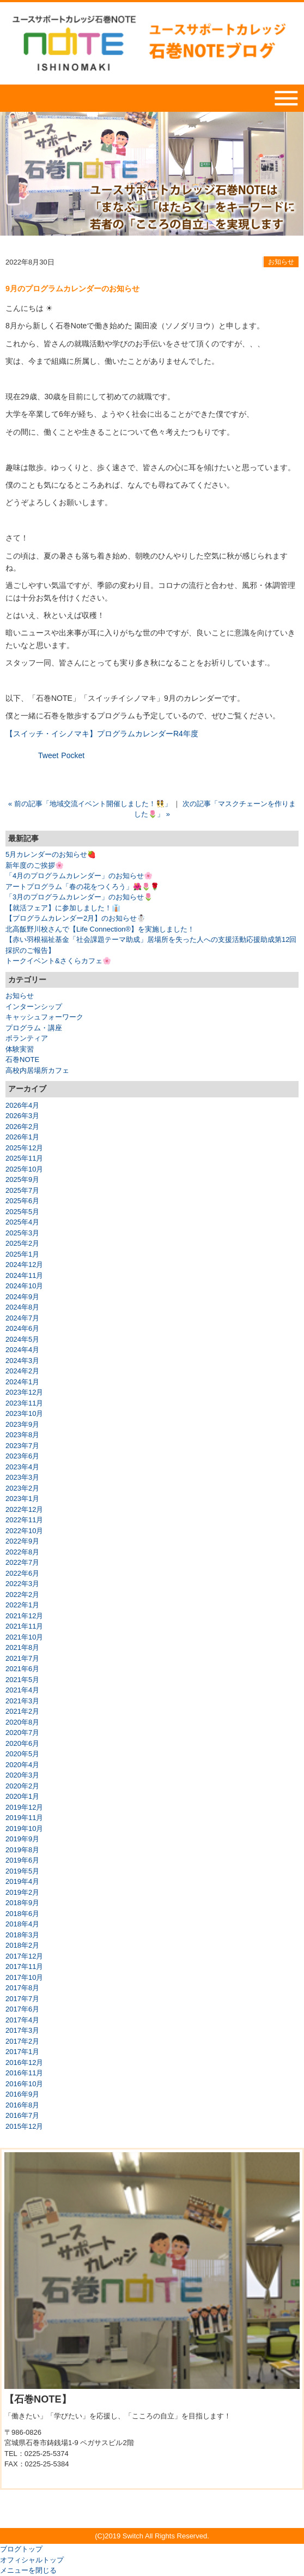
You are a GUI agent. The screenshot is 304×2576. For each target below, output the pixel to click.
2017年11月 (24, 1966)
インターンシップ (33, 1006)
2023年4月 (22, 1467)
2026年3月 (22, 1116)
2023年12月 (24, 1392)
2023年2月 (22, 1488)
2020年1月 (22, 1796)
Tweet (48, 755)
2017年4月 (22, 2020)
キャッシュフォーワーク (44, 1017)
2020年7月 (22, 1732)
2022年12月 (24, 1509)
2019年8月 (22, 1850)
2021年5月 (22, 1680)
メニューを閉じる (28, 2570)
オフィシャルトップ (32, 2560)
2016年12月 (24, 2062)
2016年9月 (22, 2094)
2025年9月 (22, 1179)
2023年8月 (22, 1435)
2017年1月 (22, 2051)
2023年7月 (22, 1446)
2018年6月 (22, 1914)
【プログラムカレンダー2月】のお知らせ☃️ (75, 918)
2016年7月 (22, 2115)
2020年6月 (22, 1743)
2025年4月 (22, 1222)
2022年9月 (22, 1541)
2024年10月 (24, 1286)
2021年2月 (22, 1711)
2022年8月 (22, 1552)
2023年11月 (24, 1403)
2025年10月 (24, 1169)
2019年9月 (22, 1839)
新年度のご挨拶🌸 (34, 865)
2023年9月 (22, 1424)
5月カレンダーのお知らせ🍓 (50, 854)
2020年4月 (22, 1765)
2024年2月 (22, 1371)
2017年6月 (22, 2009)
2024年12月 (24, 1264)
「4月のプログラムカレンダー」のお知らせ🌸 (79, 876)
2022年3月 (22, 1584)
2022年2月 (22, 1594)
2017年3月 (22, 2030)
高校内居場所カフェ (37, 1070)
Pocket (72, 755)
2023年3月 (22, 1477)
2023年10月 (24, 1413)
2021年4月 (22, 1690)
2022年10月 (24, 1531)
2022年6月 (22, 1573)
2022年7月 (22, 1562)
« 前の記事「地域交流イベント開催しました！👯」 (90, 804)
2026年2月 (22, 1126)
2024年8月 (22, 1307)
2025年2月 (22, 1243)
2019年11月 (24, 1818)
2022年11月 (24, 1520)
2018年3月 (22, 1935)
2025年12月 (24, 1148)
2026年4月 (22, 1105)
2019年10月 (24, 1828)
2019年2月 (22, 1892)
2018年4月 (22, 1924)
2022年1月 (22, 1605)
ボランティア (26, 1038)
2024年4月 (22, 1350)
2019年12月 (24, 1807)
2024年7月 (22, 1318)
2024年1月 (22, 1382)
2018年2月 (22, 1945)
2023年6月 (22, 1456)
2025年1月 (22, 1254)
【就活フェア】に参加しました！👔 (62, 908)
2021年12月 (24, 1616)
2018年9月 (22, 1903)
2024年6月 (22, 1328)
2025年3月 (22, 1233)
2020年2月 (22, 1786)
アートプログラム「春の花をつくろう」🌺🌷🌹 (82, 886)
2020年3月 (22, 1775)
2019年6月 (22, 1860)
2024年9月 (22, 1297)
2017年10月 (24, 1977)
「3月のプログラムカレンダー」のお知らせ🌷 (79, 897)
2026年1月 (22, 1137)
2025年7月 (22, 1190)
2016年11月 (24, 2073)
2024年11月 (24, 1275)
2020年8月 (22, 1722)
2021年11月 (24, 1626)
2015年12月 (24, 2126)
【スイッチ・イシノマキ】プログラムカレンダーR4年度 (101, 733)
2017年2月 (22, 2041)
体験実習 (19, 1049)
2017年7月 (22, 1999)
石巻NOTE (22, 1059)
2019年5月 (22, 1871)
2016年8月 (22, 2105)
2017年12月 (24, 1956)
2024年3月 (22, 1360)
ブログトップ (21, 2549)
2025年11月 (24, 1158)
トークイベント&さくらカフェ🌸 (58, 961)
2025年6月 (22, 1201)
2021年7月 (22, 1658)
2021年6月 (22, 1669)
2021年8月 (22, 1647)
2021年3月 (22, 1701)
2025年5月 (22, 1212)
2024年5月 (22, 1339)
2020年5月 (22, 1754)
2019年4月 (22, 1881)
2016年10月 (24, 2084)
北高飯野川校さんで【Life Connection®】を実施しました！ (99, 929)
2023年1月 (22, 1498)
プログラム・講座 (33, 1028)
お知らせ (281, 262)
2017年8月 (22, 1988)
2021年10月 (24, 1637)
